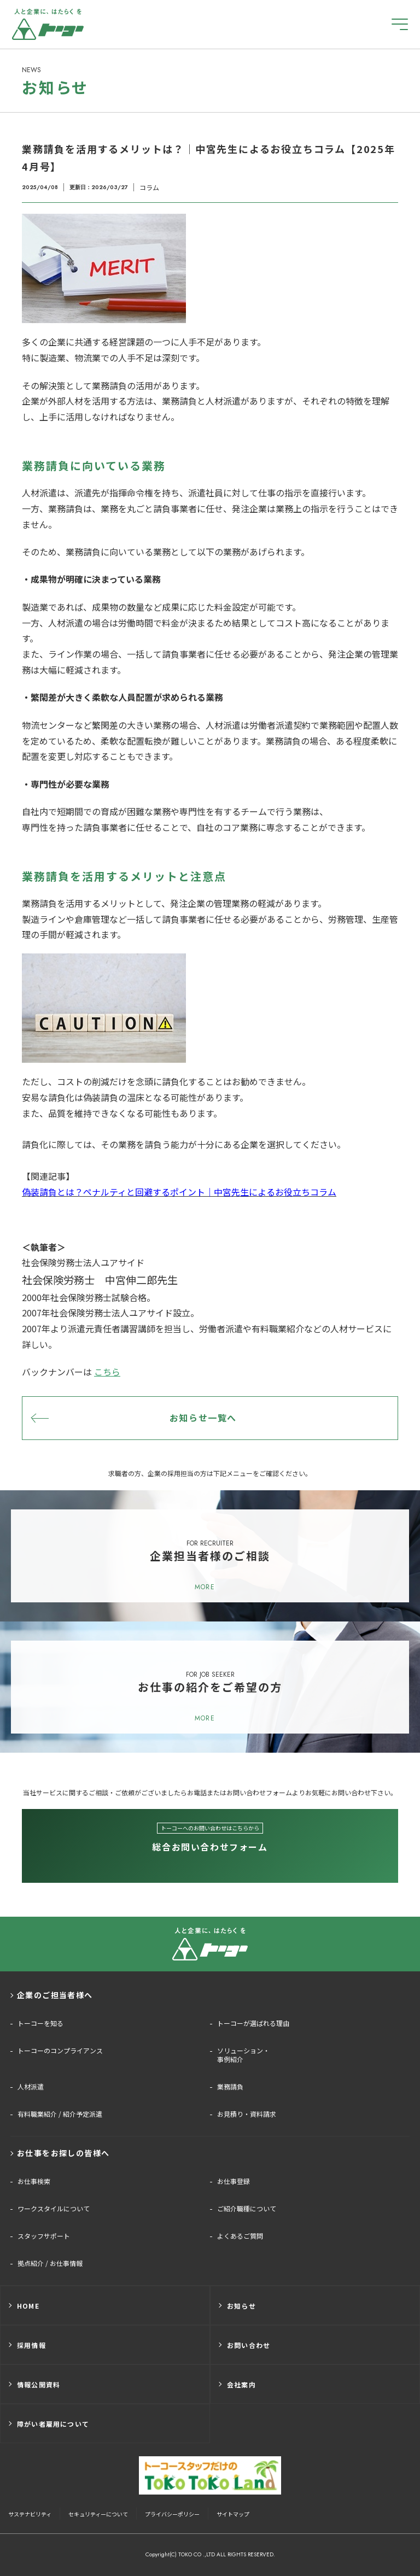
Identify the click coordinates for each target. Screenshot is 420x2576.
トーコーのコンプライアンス (60, 2050)
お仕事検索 (34, 2181)
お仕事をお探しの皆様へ (63, 2152)
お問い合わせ (248, 2345)
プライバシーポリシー (172, 2514)
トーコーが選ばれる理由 (253, 2023)
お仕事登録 (233, 2181)
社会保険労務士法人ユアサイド (83, 1262)
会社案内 (241, 2384)
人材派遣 (31, 2086)
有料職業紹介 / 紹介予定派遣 (60, 2114)
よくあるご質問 (240, 2236)
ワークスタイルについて (54, 2208)
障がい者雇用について (53, 2423)
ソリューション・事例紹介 (243, 2055)
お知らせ (241, 2305)
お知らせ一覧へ (203, 1417)
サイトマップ (233, 2514)
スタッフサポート (44, 2236)
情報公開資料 (38, 2384)
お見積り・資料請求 (246, 2114)
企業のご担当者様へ (55, 1994)
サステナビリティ (29, 2514)
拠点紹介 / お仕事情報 (50, 2263)
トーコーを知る (40, 2023)
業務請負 (230, 2086)
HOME (28, 2305)
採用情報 (31, 2345)
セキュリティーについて (98, 2514)
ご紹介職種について (246, 2208)
